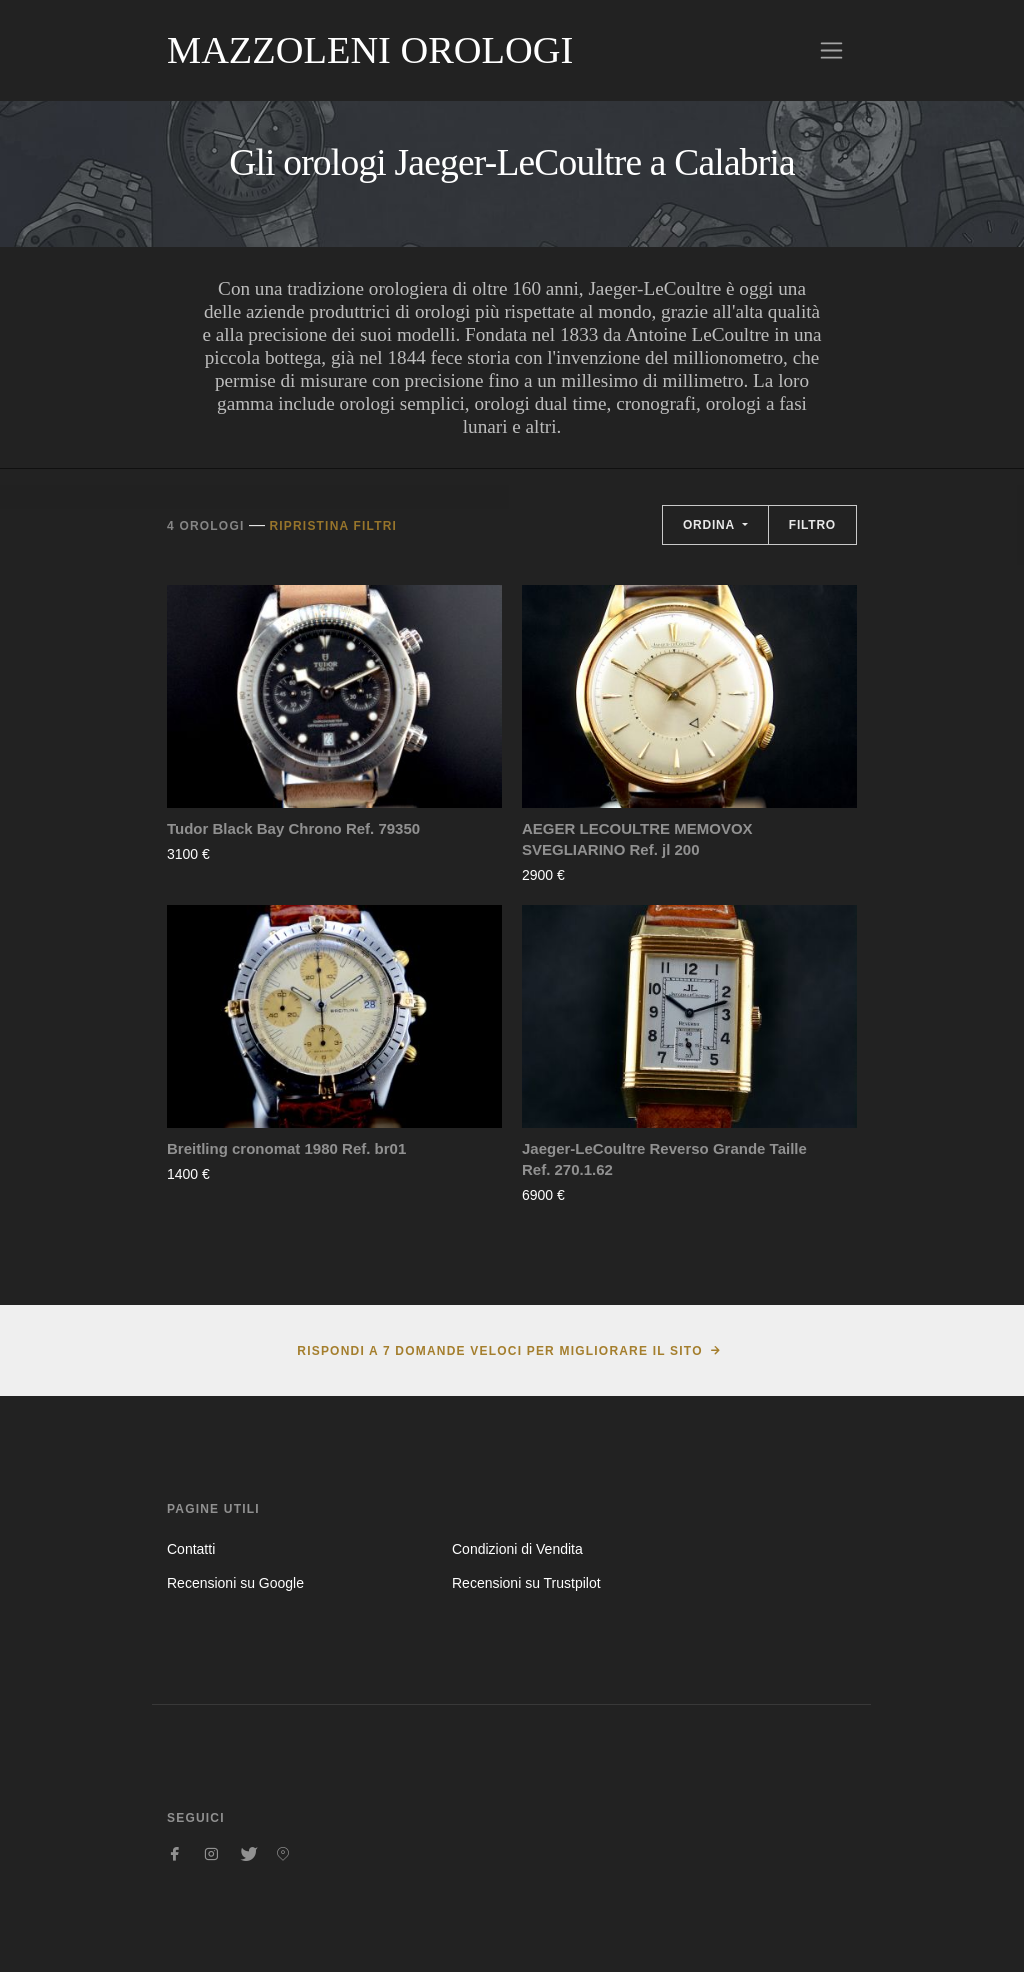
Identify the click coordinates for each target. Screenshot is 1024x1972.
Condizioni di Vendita (517, 1549)
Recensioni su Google (235, 1583)
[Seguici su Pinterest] (283, 1854)
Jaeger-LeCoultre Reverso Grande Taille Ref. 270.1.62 (664, 1159)
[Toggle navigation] (831, 50)
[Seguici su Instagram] (211, 1854)
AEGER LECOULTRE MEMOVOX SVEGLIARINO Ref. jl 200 (637, 839)
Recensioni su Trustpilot (526, 1583)
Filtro (812, 525)
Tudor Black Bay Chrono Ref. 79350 (293, 828)
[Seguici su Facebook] (175, 1854)
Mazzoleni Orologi (370, 50)
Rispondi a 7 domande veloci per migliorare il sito (499, 1351)
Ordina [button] (711, 525)
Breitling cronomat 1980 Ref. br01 (286, 1148)
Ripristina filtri (333, 526)
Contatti (191, 1549)
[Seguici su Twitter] (247, 1854)
